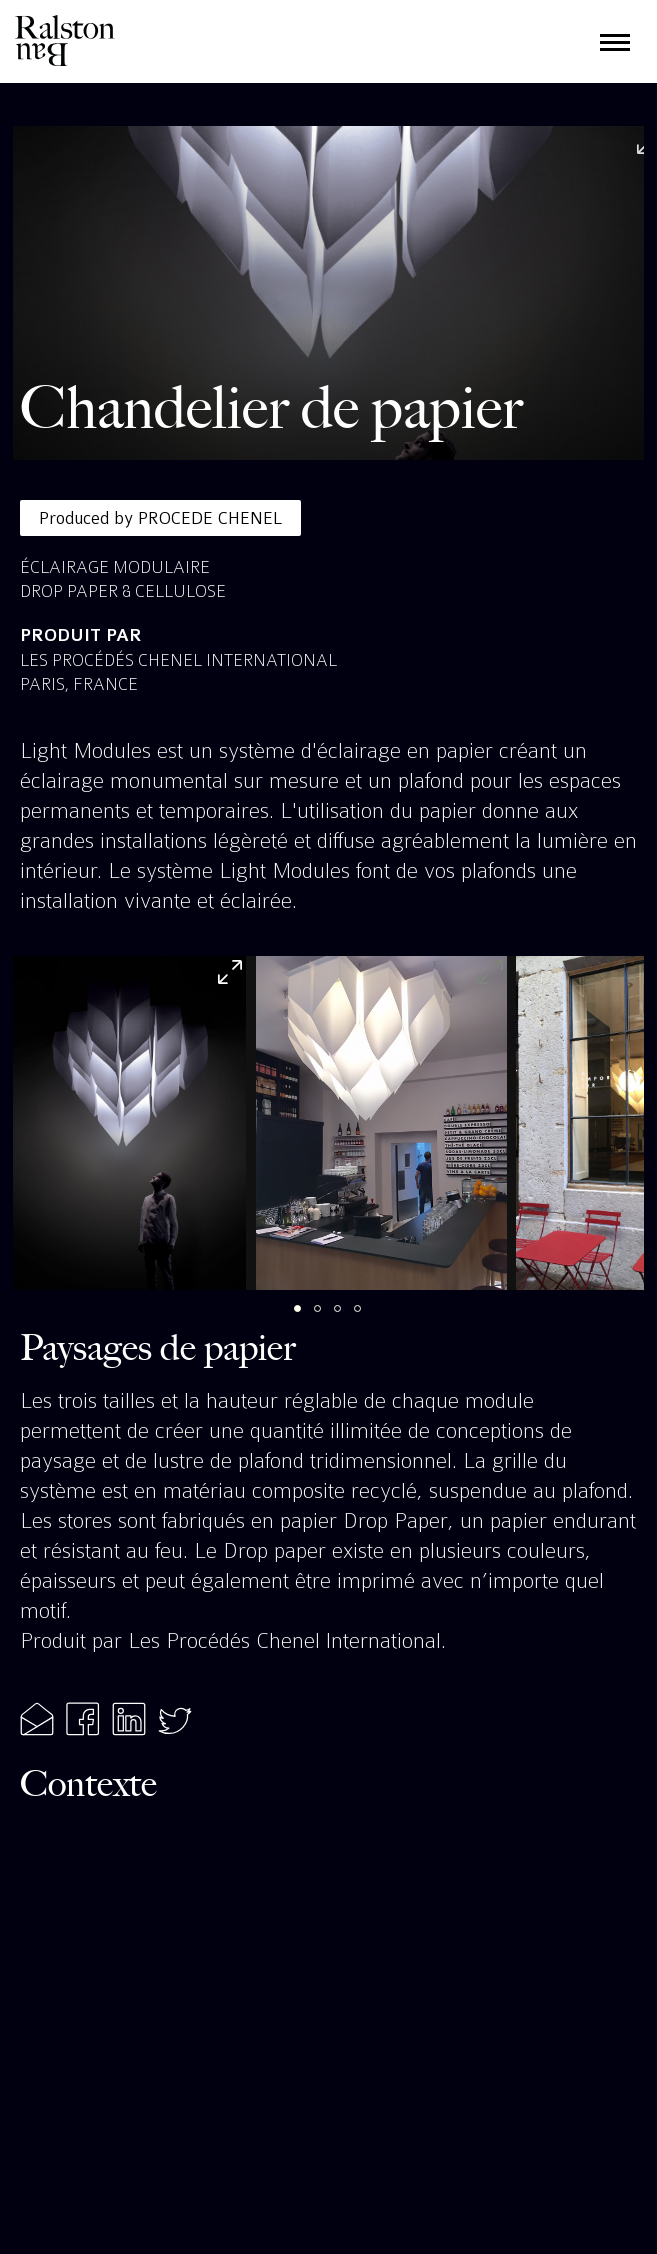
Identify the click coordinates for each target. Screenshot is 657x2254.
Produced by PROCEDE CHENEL (160, 518)
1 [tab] (308, 1319)
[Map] (328, 2009)
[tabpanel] (129, 1123)
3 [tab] (348, 1319)
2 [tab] (328, 1319)
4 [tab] (368, 1319)
